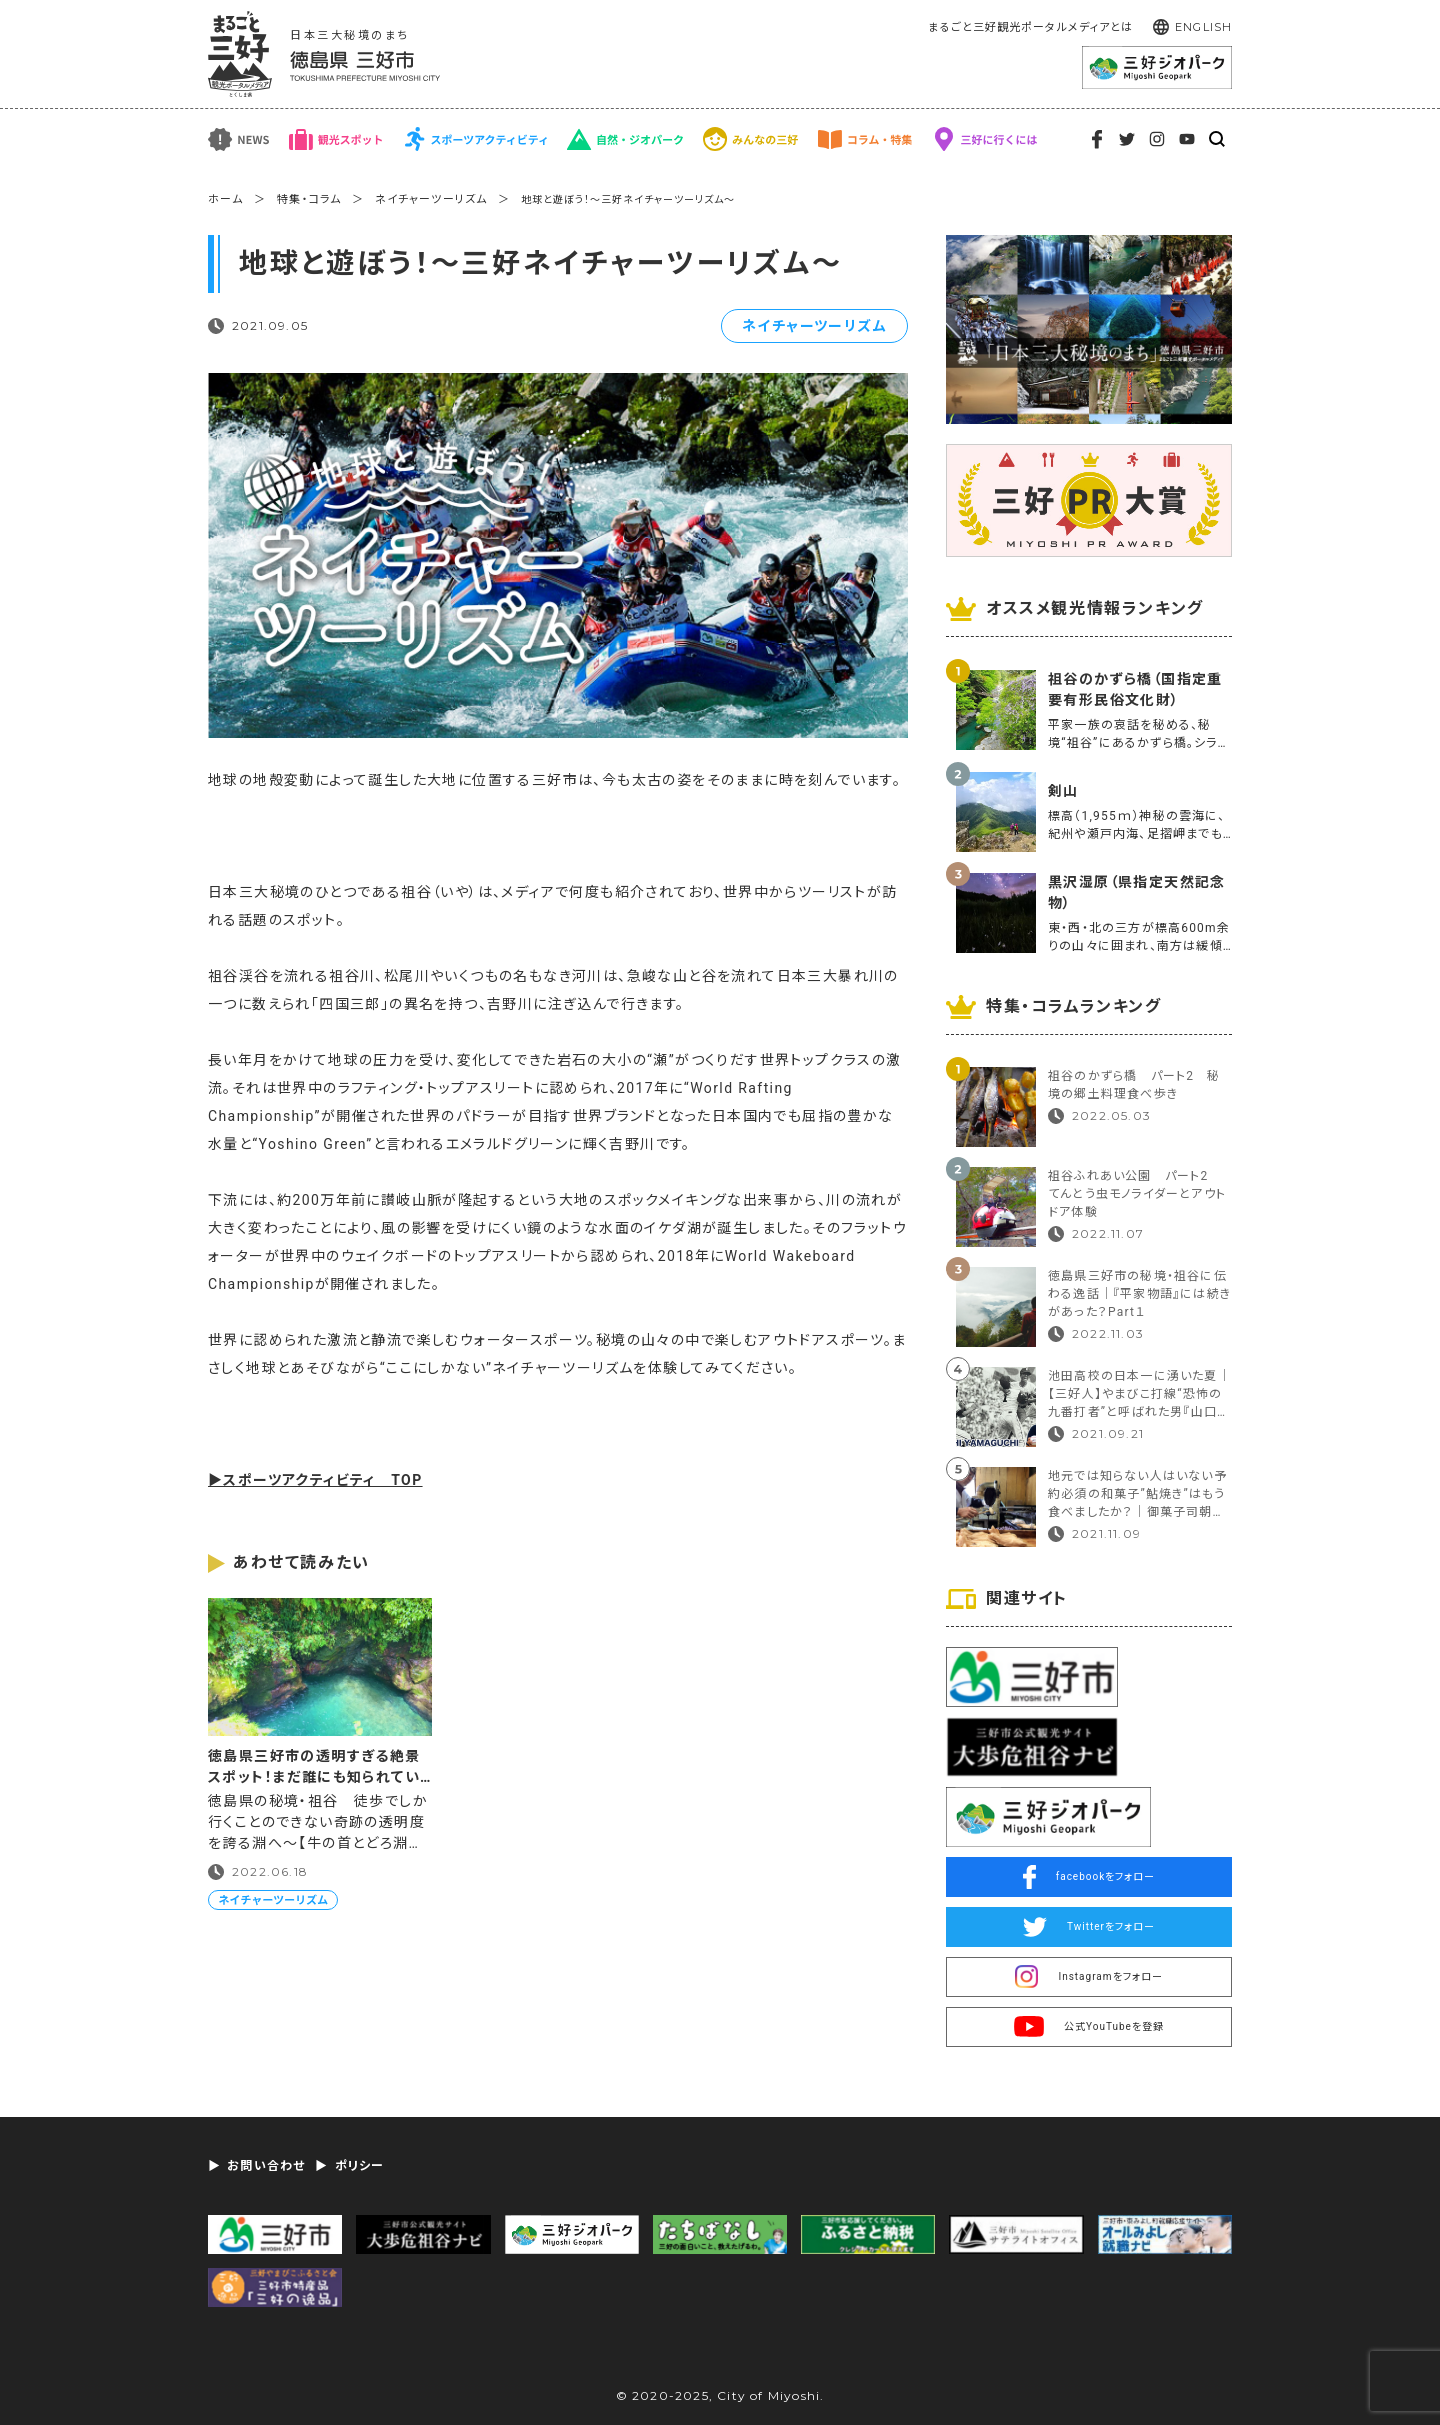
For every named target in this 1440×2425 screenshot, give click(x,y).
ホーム (225, 199)
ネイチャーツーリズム (431, 199)
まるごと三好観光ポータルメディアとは (1030, 27)
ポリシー (360, 2166)
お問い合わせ (266, 2166)
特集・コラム (309, 199)
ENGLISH (1203, 27)
